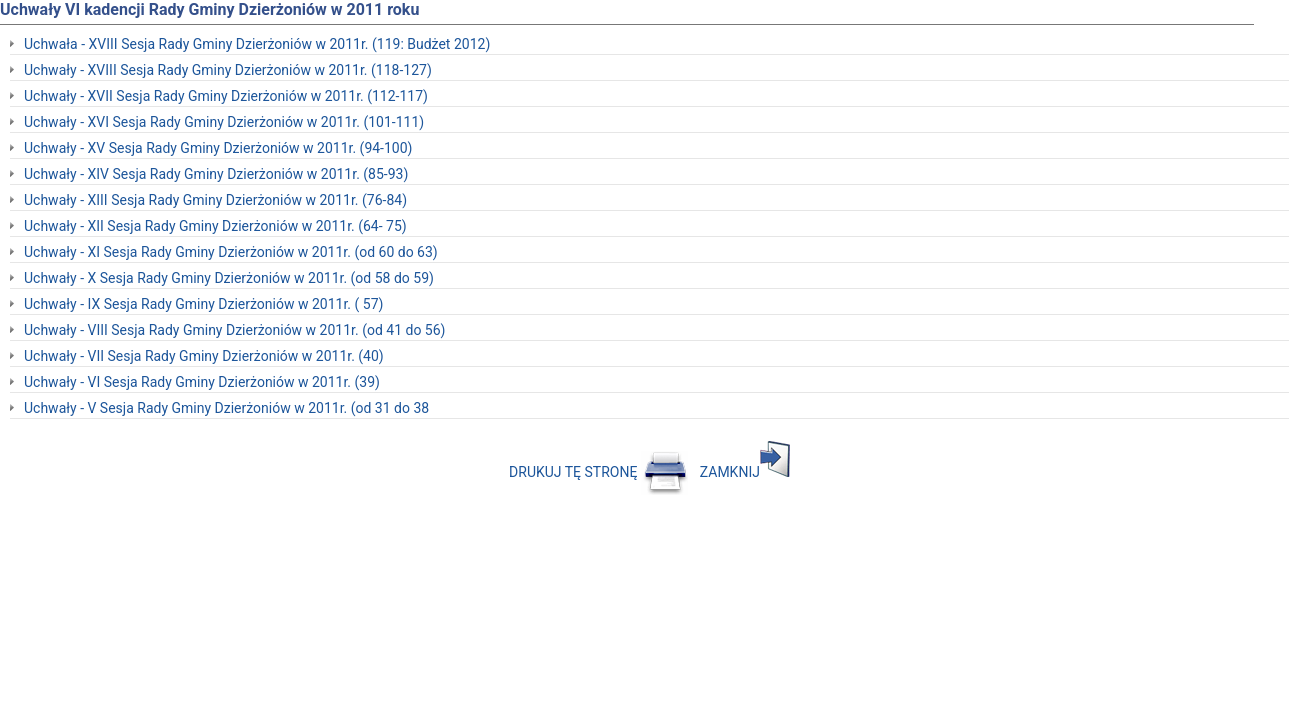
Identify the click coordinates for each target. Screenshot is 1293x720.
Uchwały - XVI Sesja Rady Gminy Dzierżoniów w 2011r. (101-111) (224, 122)
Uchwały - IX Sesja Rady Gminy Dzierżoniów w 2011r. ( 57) (203, 304)
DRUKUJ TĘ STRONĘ (598, 472)
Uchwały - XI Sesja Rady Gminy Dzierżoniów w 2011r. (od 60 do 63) (231, 252)
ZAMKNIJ (745, 472)
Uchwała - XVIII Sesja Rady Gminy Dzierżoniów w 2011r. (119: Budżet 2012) (257, 44)
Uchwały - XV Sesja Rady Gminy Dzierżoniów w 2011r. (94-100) (218, 148)
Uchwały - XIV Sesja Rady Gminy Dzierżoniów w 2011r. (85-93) (216, 174)
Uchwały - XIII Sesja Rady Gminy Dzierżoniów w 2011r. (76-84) (215, 200)
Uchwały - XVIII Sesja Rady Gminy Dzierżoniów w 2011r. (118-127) (228, 70)
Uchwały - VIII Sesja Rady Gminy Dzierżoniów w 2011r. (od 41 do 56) (234, 330)
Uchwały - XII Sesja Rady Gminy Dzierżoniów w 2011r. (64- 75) (215, 226)
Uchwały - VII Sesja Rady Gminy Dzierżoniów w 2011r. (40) (204, 356)
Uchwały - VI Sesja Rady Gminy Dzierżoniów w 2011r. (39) (202, 382)
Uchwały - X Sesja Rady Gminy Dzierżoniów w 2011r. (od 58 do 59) (229, 278)
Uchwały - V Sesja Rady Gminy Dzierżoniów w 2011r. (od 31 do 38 (226, 408)
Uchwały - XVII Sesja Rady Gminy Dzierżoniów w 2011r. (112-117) (226, 96)
